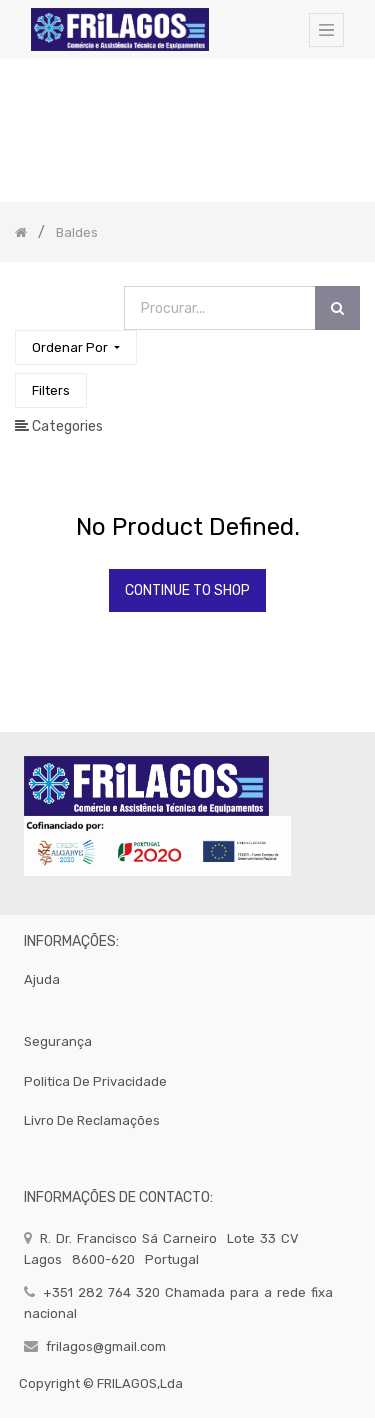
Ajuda (42, 979)
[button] (76, 347)
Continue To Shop (187, 590)
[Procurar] (337, 308)
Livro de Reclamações (92, 1120)
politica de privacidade (95, 1081)
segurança (58, 1041)
